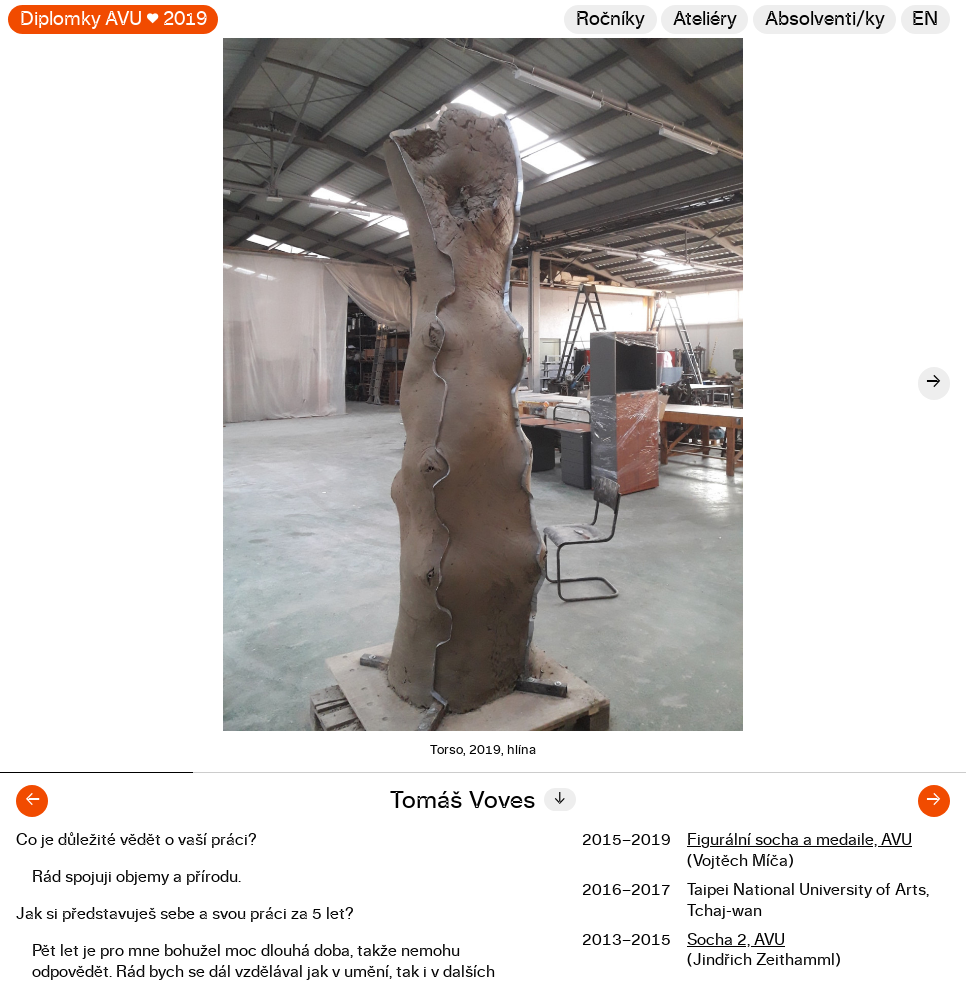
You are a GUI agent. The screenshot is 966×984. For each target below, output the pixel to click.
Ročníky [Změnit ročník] (610, 19)
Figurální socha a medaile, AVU (799, 840)
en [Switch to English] (925, 19)
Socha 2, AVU (736, 940)
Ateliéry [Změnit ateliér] (705, 19)
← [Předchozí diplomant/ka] (32, 800)
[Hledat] (824, 19)
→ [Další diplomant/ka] (933, 800)
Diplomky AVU (113, 19)
